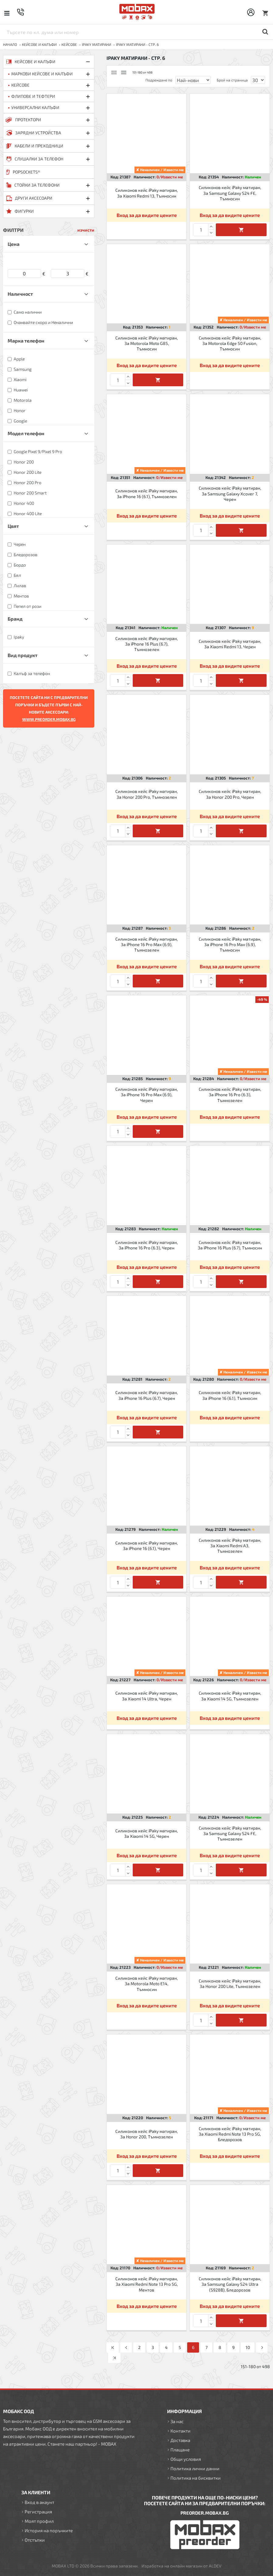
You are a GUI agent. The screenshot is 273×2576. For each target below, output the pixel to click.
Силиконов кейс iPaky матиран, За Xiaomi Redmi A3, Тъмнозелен (230, 1546)
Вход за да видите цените (147, 215)
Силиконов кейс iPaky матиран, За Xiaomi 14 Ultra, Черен (146, 1695)
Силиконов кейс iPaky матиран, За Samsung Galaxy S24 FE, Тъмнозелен (230, 1833)
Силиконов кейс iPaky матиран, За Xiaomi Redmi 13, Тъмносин (146, 193)
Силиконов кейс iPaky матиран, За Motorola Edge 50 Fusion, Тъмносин (230, 343)
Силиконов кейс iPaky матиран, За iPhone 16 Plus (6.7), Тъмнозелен (146, 644)
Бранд (15, 619)
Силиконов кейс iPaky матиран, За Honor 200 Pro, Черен (230, 794)
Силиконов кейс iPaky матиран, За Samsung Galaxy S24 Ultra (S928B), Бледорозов (230, 2284)
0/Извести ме (169, 176)
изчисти (85, 229)
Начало (10, 44)
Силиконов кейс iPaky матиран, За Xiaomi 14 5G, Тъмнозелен (230, 1695)
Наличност (20, 294)
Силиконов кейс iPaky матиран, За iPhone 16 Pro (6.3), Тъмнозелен (230, 1095)
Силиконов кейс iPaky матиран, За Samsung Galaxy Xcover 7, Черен (230, 493)
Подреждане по (158, 80)
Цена (13, 244)
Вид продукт (22, 655)
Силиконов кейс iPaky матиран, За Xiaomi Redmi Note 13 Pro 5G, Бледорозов (230, 2134)
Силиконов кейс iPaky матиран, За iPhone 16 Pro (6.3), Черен (146, 1245)
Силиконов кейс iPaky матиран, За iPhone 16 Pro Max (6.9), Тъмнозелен (146, 944)
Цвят (13, 526)
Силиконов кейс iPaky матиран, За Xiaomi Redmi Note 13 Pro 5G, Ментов (146, 2284)
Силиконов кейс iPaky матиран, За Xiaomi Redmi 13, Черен (230, 644)
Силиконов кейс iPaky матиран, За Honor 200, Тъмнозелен (146, 2134)
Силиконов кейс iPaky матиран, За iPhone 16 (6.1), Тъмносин (230, 1395)
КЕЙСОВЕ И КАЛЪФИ (39, 44)
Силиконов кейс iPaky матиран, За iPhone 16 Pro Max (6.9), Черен (146, 1095)
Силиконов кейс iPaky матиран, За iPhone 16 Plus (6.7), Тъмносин (230, 1245)
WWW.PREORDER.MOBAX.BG (48, 719)
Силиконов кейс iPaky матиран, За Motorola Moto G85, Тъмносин (146, 343)
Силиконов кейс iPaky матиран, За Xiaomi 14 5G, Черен (146, 1833)
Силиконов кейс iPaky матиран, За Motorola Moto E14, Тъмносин (146, 1983)
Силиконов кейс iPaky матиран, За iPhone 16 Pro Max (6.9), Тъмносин (230, 944)
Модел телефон (26, 433)
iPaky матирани (96, 44)
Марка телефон (26, 340)
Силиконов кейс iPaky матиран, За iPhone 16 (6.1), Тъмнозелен (146, 493)
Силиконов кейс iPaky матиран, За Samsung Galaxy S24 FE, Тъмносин (230, 193)
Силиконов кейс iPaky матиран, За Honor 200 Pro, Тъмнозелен (146, 794)
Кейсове (69, 44)
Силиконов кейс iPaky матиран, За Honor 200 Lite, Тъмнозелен (230, 1983)
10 (248, 2347)
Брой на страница (232, 80)
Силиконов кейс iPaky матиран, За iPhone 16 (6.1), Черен (146, 1545)
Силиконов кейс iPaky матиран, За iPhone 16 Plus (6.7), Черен (146, 1395)
